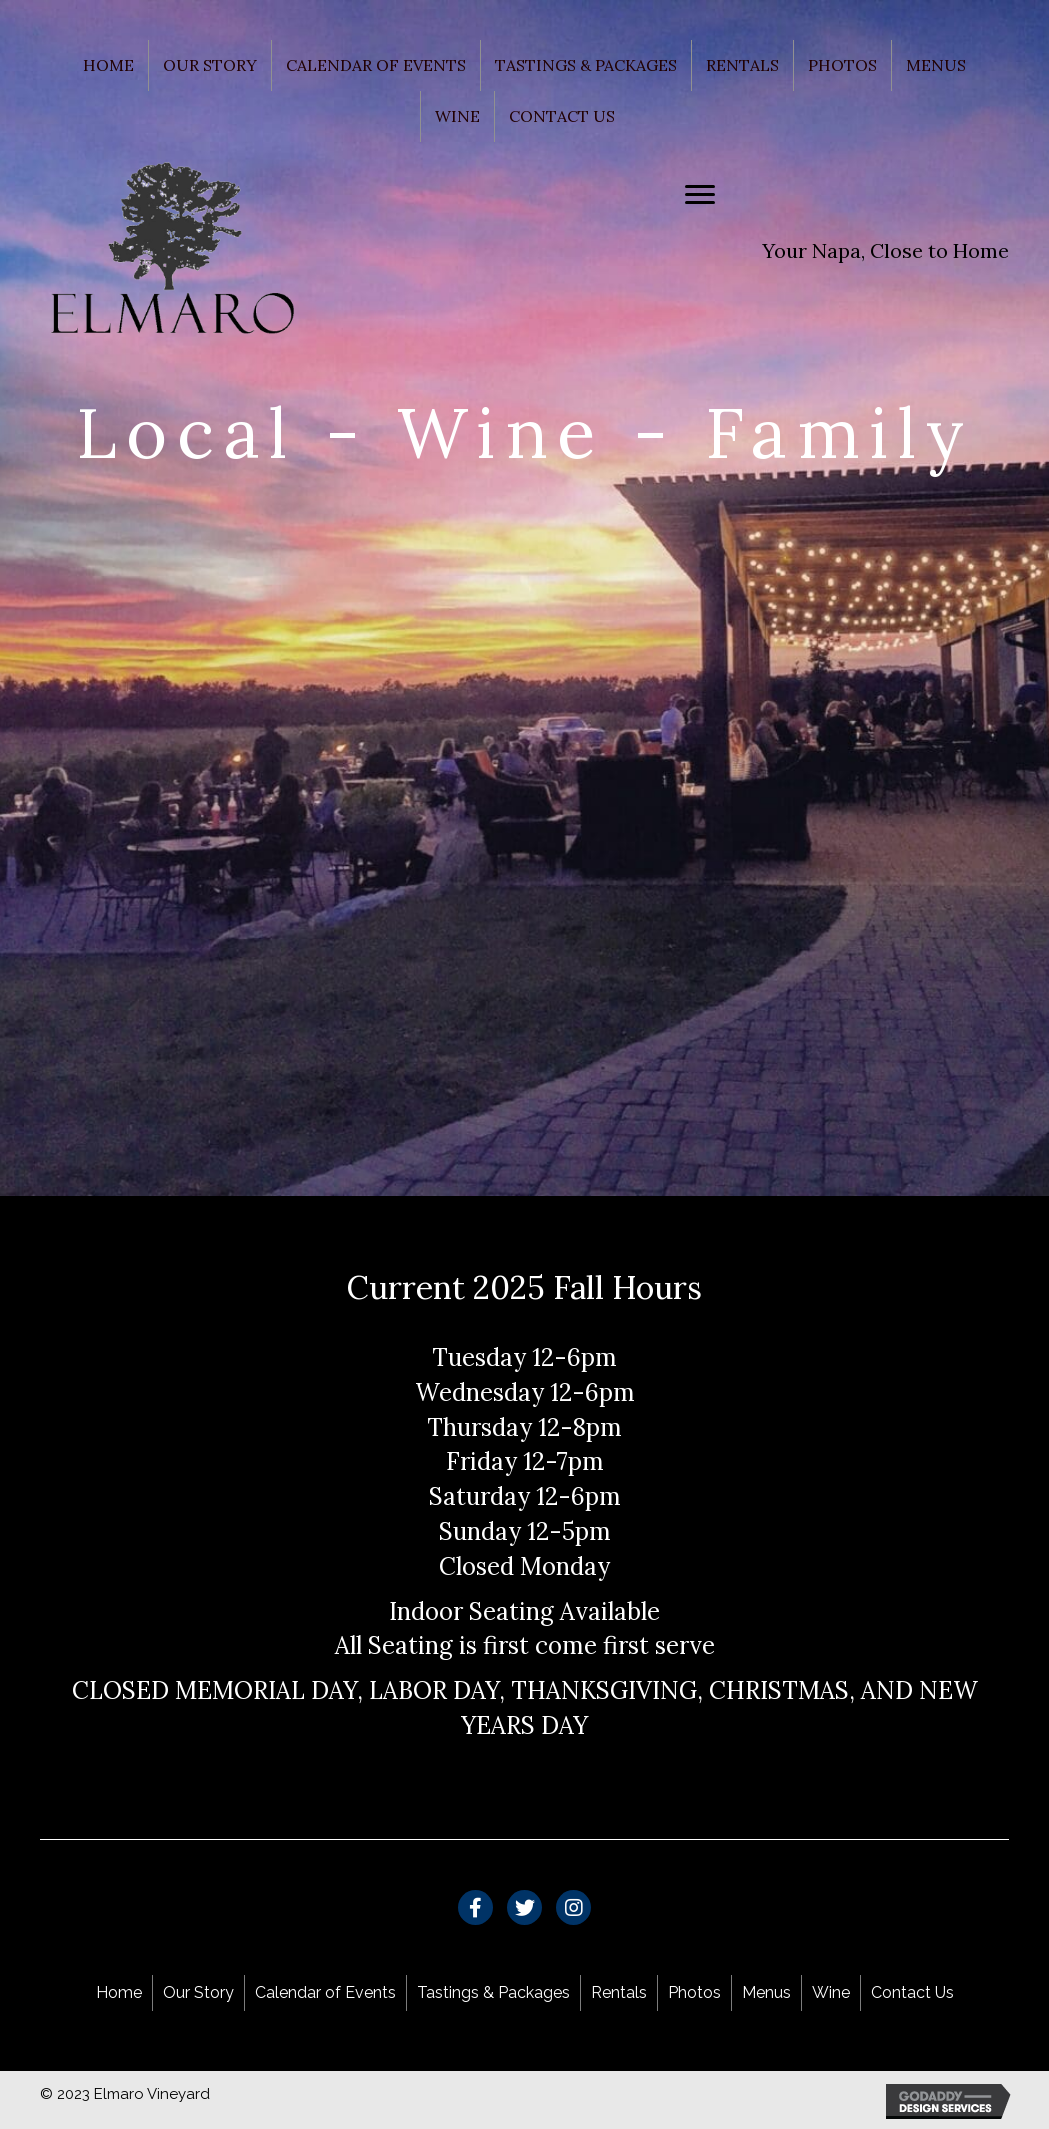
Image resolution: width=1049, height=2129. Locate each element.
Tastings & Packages (586, 65)
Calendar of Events (376, 65)
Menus (936, 65)
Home (108, 65)
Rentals (742, 65)
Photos (842, 65)
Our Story (210, 65)
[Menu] (700, 195)
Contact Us (562, 116)
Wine (457, 116)
